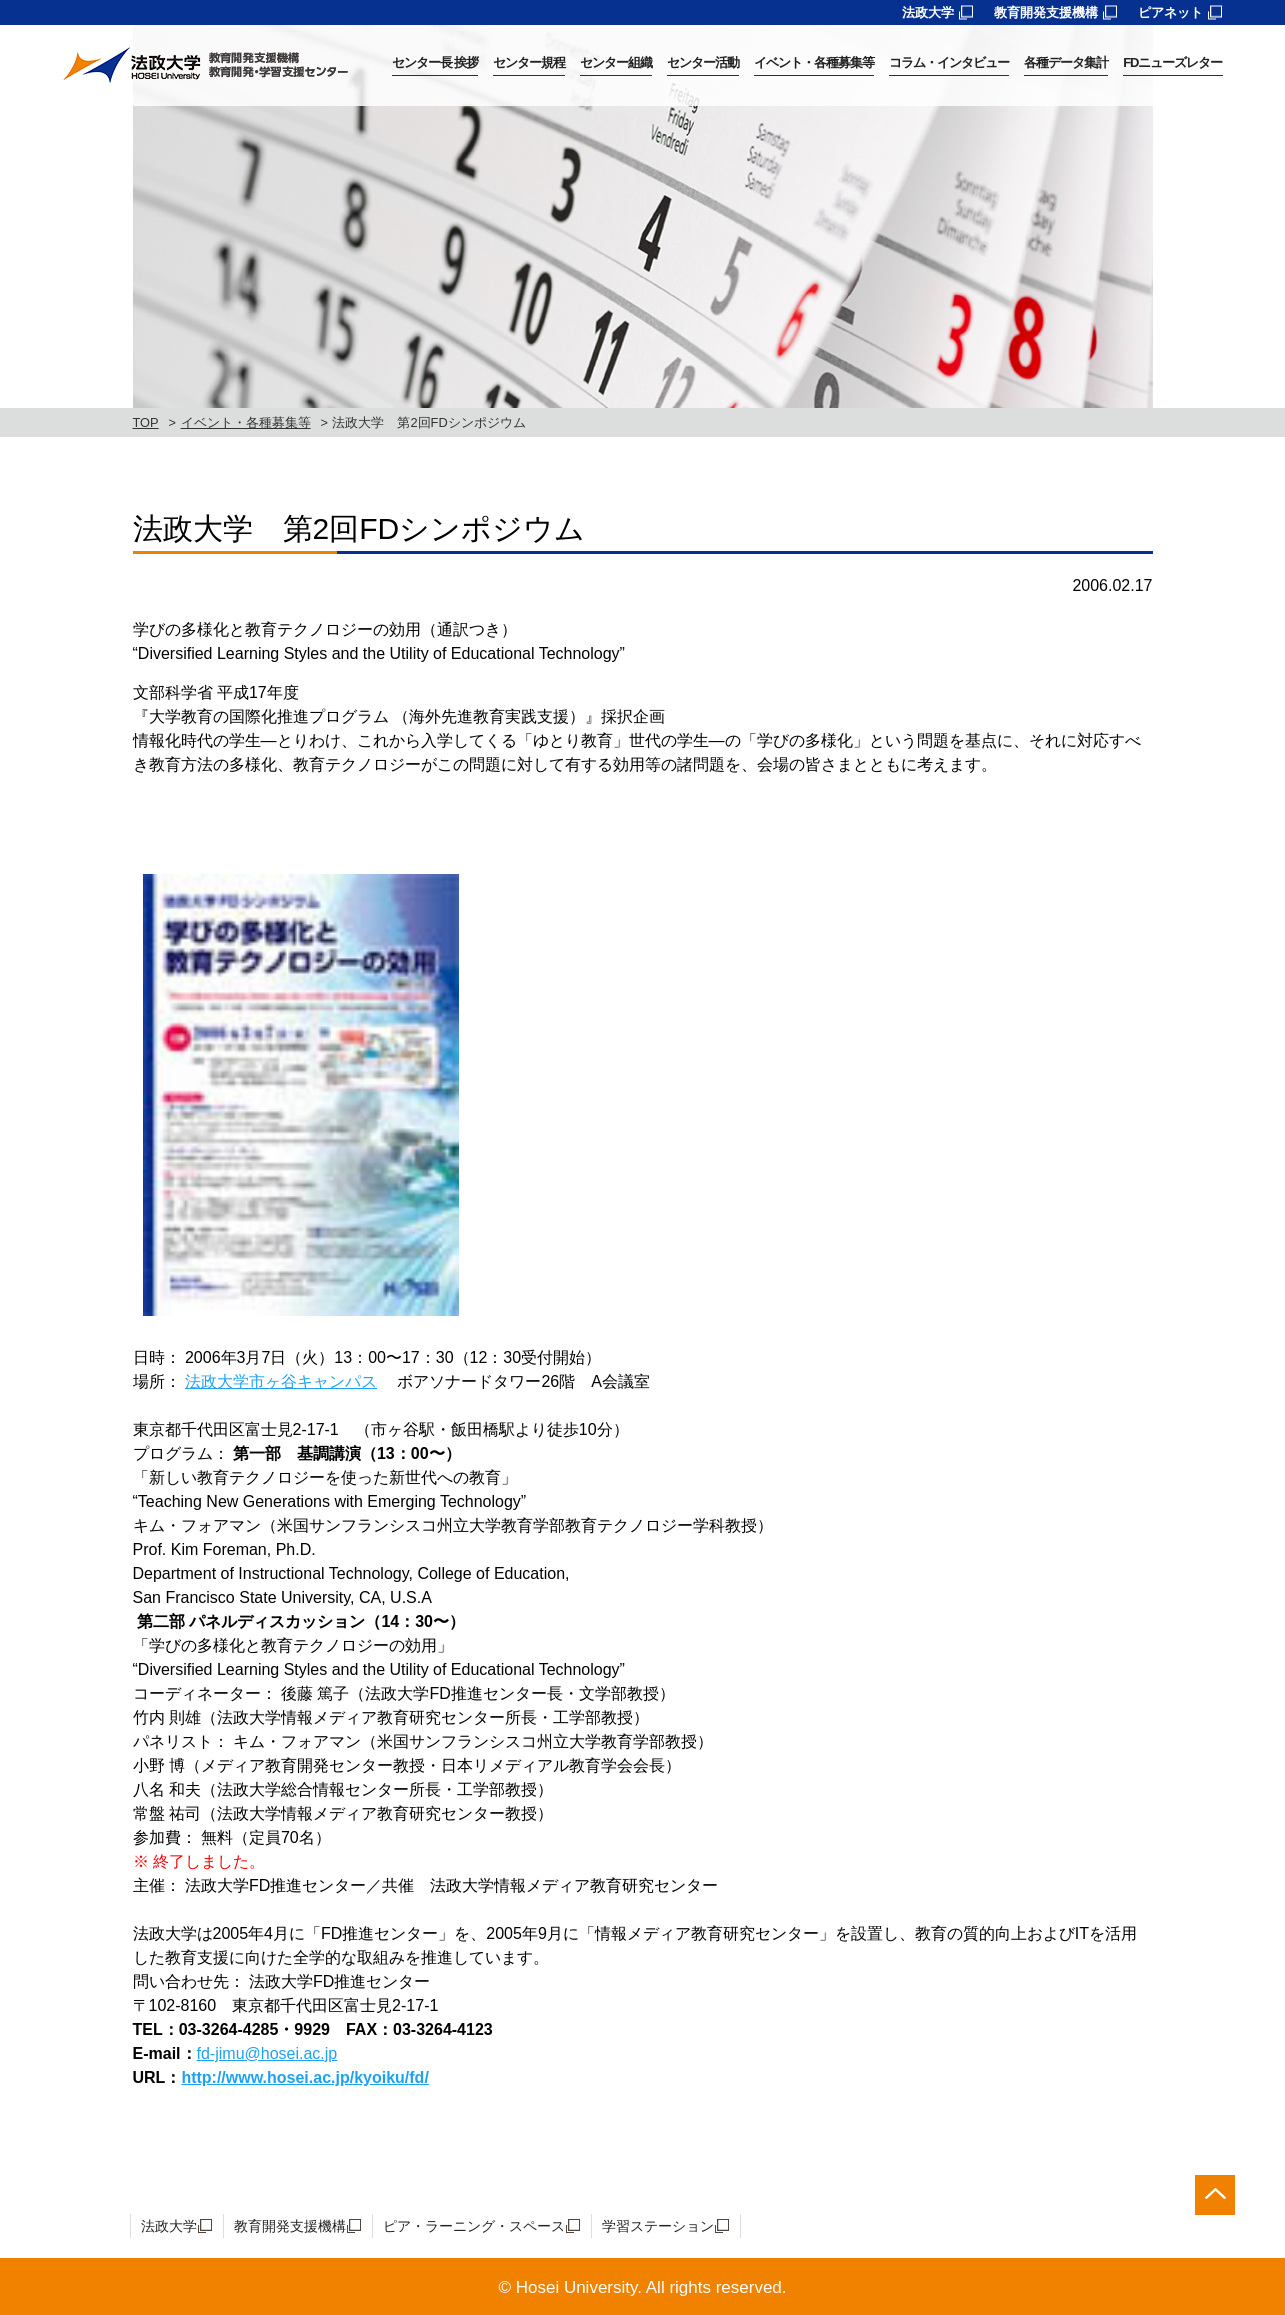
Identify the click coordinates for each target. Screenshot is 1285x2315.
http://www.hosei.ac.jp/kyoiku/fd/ (304, 2077)
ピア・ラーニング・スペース (474, 2226)
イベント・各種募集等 (246, 422)
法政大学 (928, 12)
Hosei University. (579, 2287)
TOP (146, 422)
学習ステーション (658, 2226)
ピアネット (1170, 12)
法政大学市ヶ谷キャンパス (281, 1381)
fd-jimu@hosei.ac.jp (267, 2053)
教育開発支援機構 (1046, 12)
